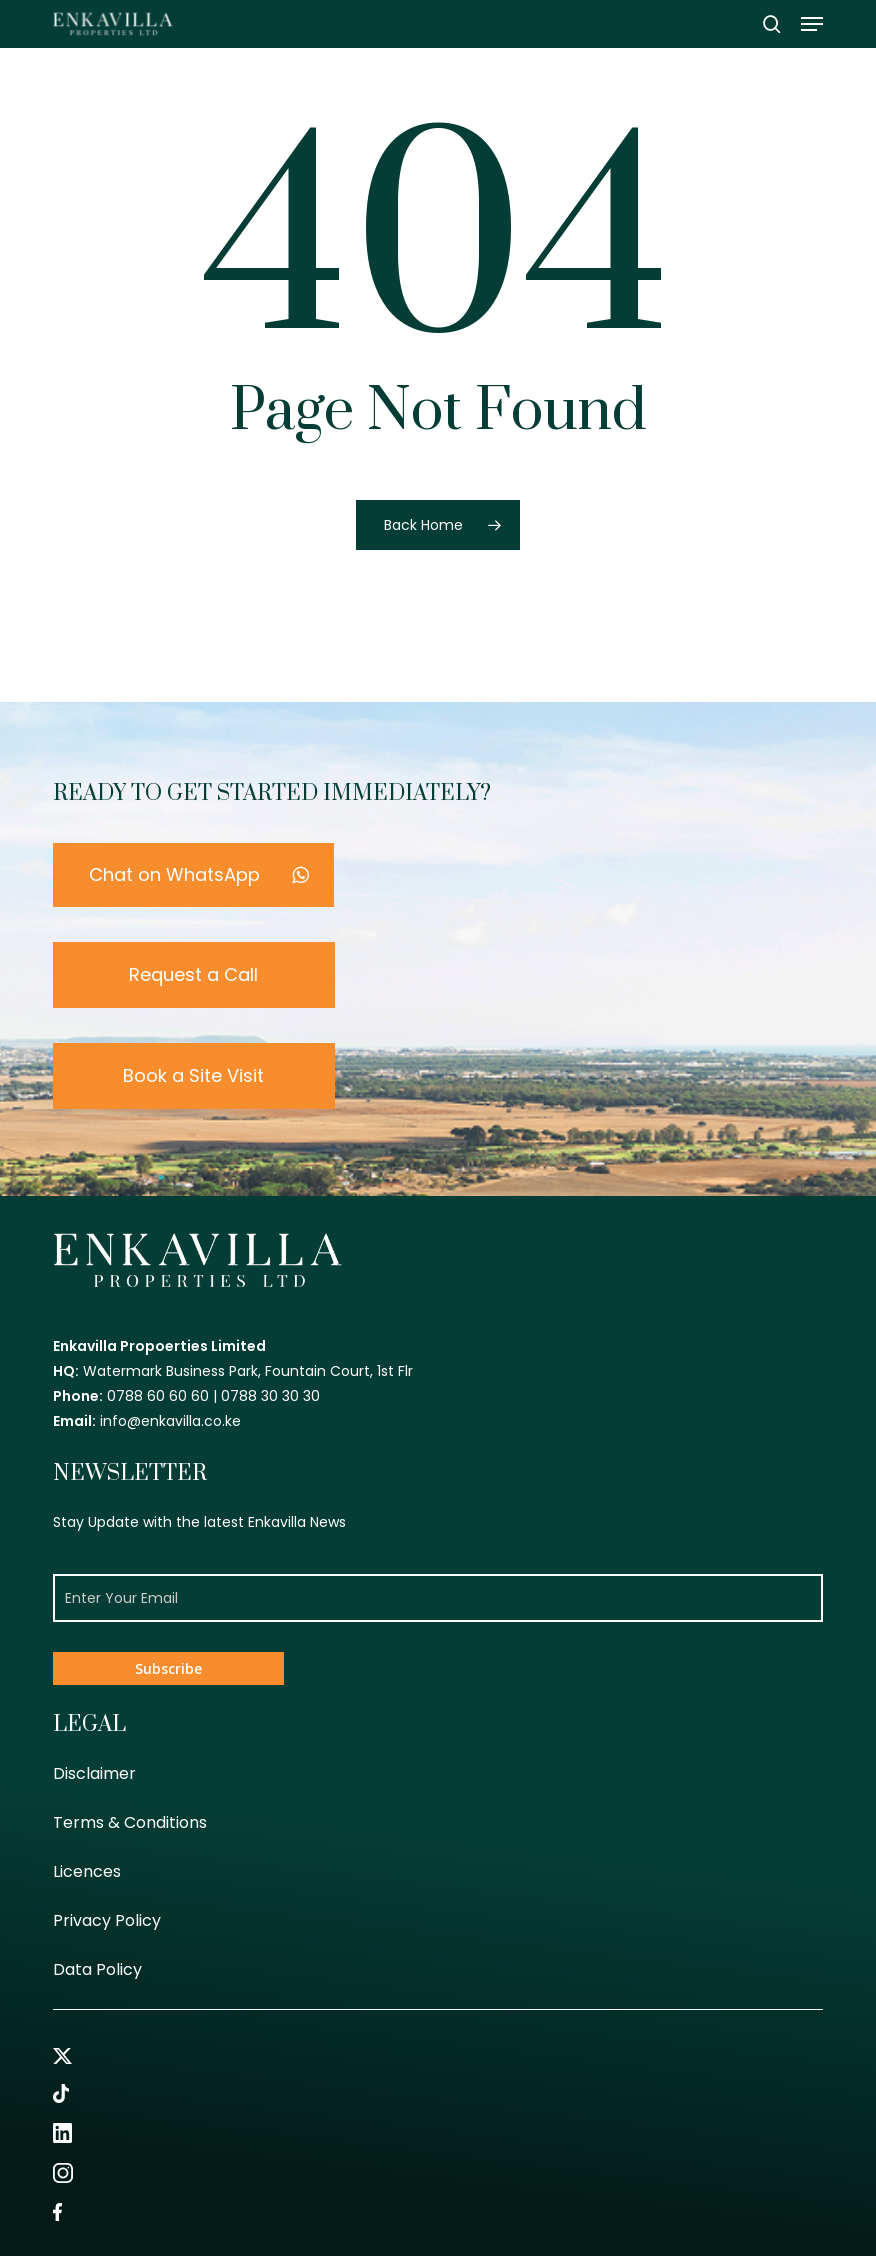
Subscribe (168, 1668)
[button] (812, 24)
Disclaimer (94, 1773)
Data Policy (97, 1969)
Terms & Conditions (130, 1822)
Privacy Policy (107, 1920)
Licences (87, 1871)
